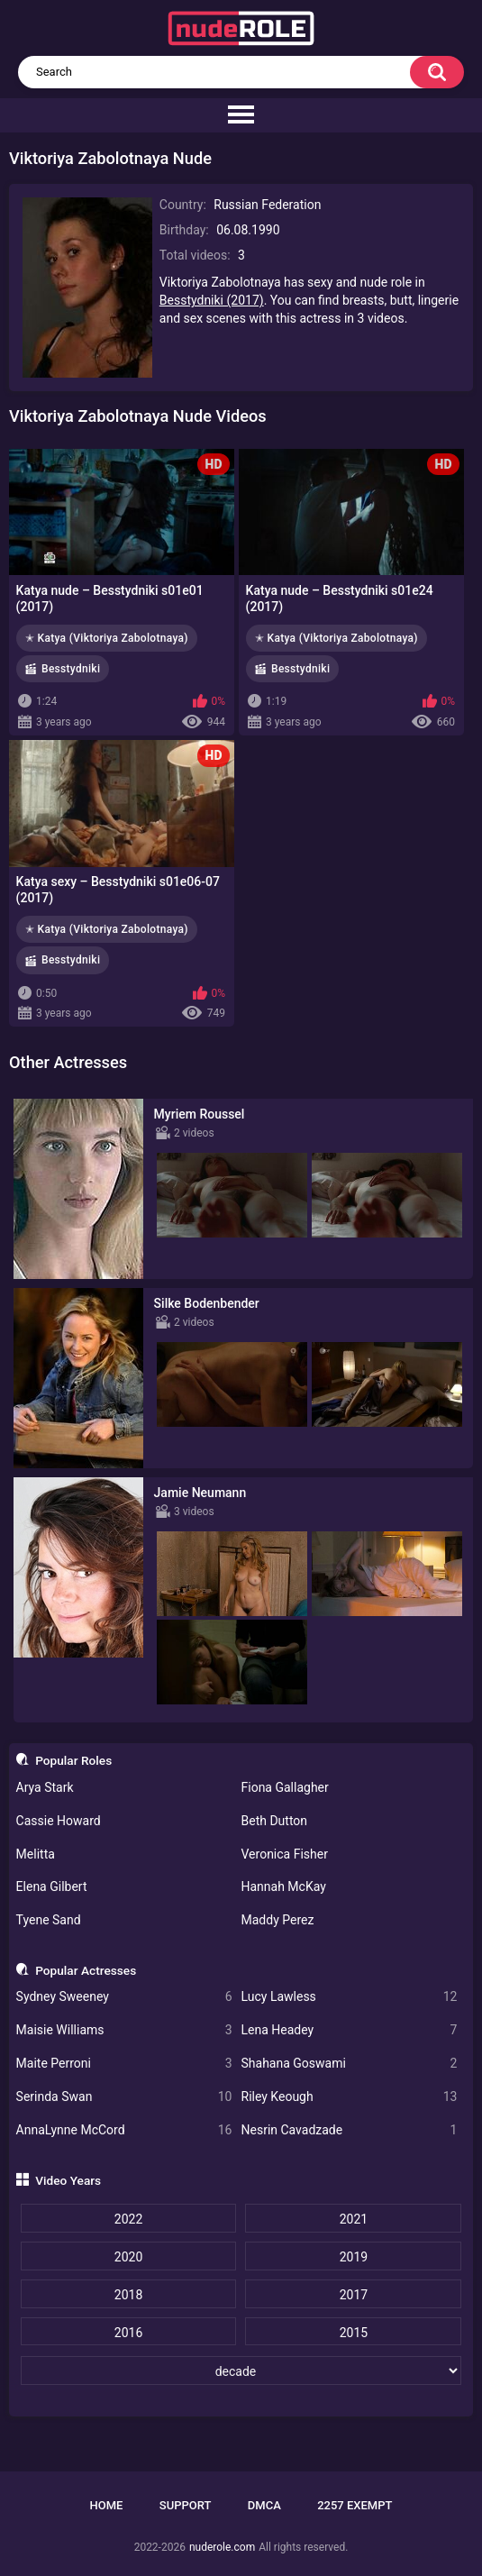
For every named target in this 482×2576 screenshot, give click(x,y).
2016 (128, 2332)
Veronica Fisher (284, 1854)
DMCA (264, 2505)
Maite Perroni (124, 2063)
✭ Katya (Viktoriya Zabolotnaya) (106, 638)
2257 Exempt (354, 2505)
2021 (354, 2219)
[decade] (241, 2370)
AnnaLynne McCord (124, 2130)
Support (185, 2505)
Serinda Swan (124, 2097)
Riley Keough (349, 2097)
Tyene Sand (48, 1920)
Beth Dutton (274, 1820)
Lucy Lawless (349, 1997)
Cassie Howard (58, 1820)
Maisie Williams (124, 2030)
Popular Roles (73, 1760)
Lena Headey (349, 2030)
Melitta (35, 1854)
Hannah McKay (283, 1886)
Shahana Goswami (349, 2063)
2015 (354, 2332)
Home (106, 2505)
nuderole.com (222, 2547)
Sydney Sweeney (124, 1997)
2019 (354, 2257)
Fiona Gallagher (285, 1787)
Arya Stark (45, 1787)
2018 (128, 2295)
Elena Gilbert (51, 1886)
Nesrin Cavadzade (349, 2130)
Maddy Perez (277, 1920)
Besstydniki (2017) (211, 300)
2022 (128, 2219)
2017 (354, 2295)
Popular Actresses (85, 1970)
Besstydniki (70, 668)
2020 (128, 2257)
